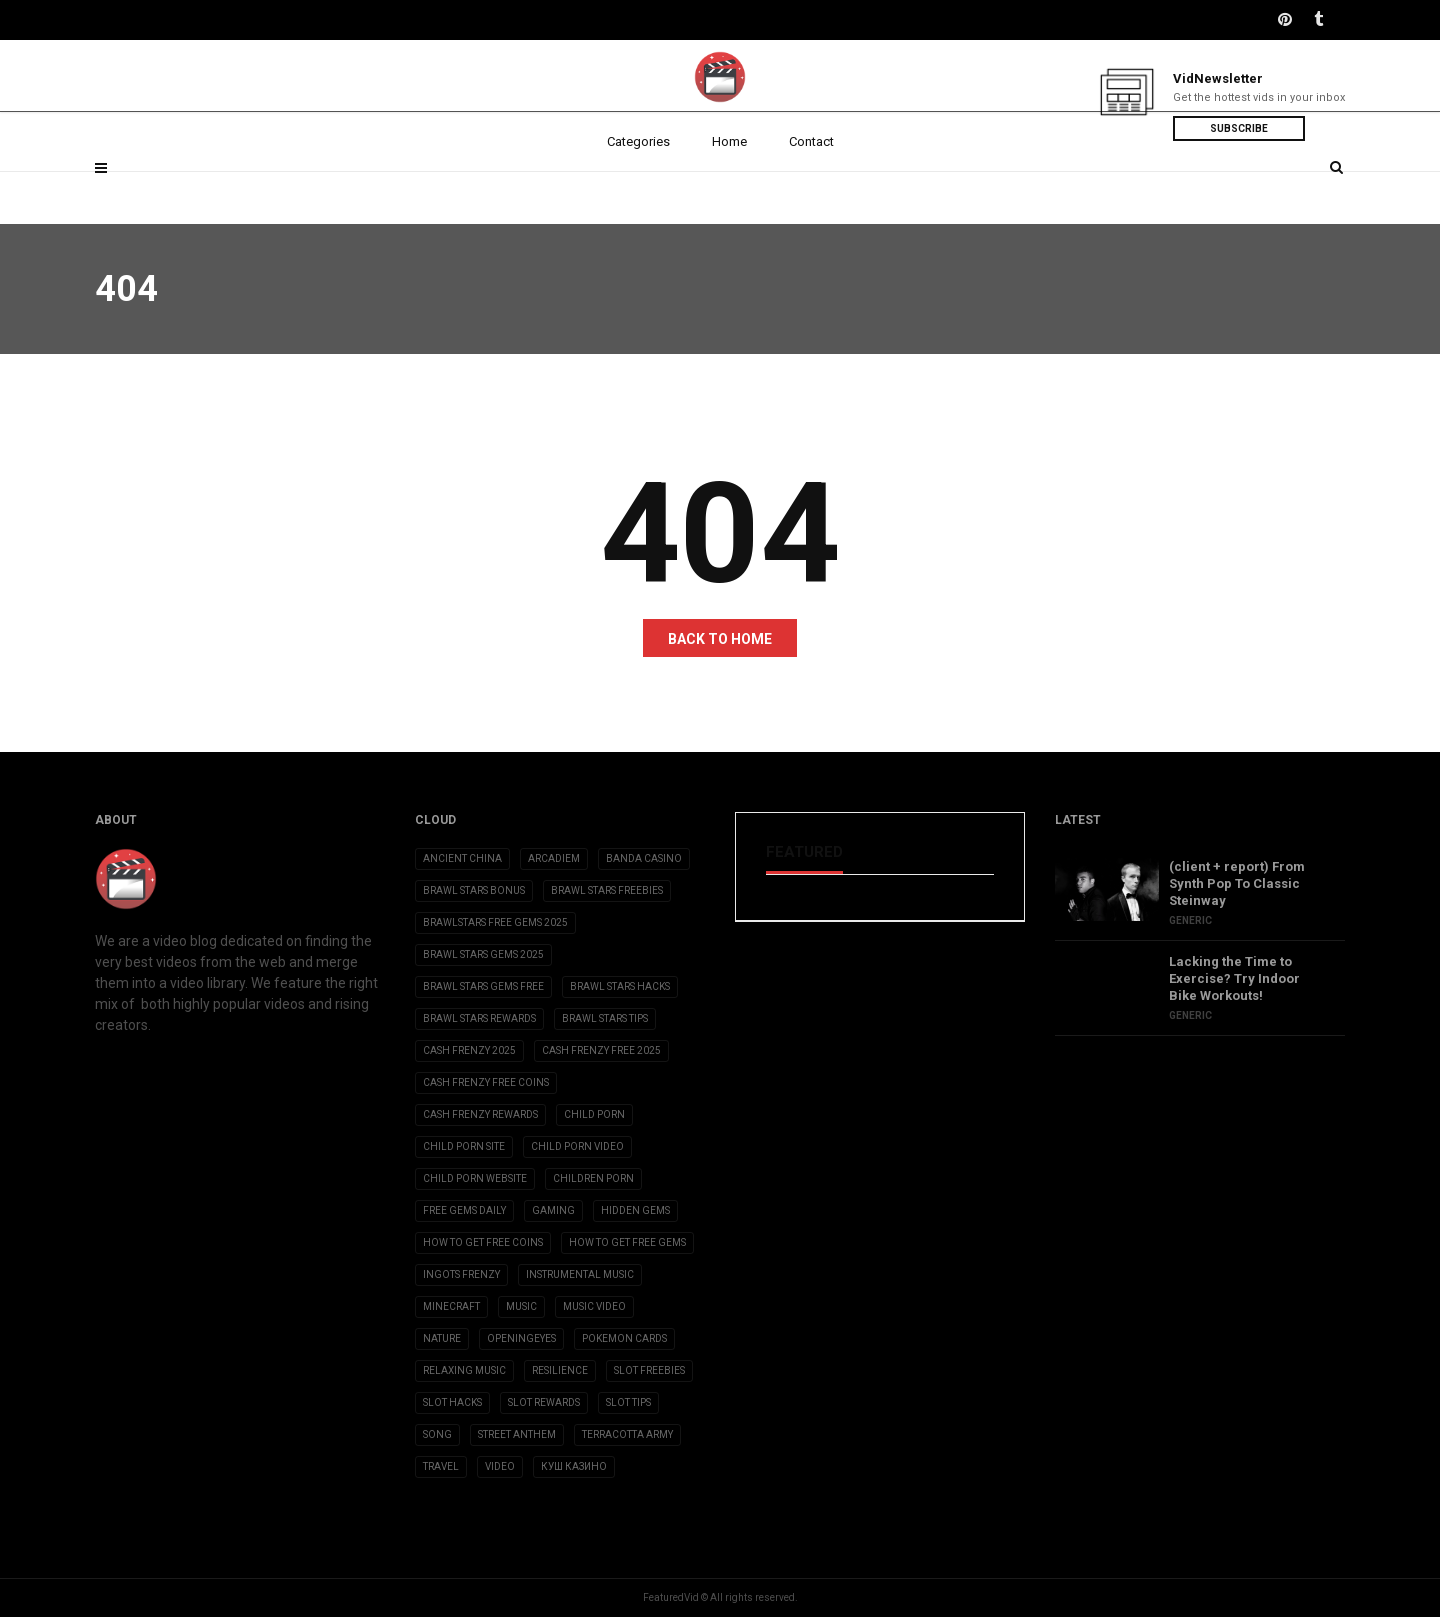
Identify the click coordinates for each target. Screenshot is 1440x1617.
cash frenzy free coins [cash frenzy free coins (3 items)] (486, 1082)
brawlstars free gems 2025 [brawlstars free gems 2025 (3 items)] (495, 922)
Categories (638, 192)
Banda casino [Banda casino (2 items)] (644, 858)
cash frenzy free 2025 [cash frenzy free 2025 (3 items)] (601, 1050)
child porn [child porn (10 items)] (594, 1114)
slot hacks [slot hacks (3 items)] (452, 1402)
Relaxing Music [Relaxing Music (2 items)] (464, 1370)
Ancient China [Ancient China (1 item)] (462, 858)
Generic (1190, 920)
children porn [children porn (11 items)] (593, 1178)
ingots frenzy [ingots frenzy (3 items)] (461, 1274)
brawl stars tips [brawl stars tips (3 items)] (605, 1018)
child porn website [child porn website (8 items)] (475, 1178)
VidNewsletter (1218, 78)
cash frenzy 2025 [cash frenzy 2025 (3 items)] (469, 1050)
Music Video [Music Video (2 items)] (594, 1306)
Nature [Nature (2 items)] (442, 1338)
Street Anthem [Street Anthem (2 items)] (517, 1434)
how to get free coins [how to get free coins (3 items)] (483, 1242)
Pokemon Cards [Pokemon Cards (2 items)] (624, 1338)
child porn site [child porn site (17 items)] (464, 1146)
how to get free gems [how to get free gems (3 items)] (627, 1242)
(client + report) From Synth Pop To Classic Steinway (1237, 883)
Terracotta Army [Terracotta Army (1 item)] (627, 1434)
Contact (811, 192)
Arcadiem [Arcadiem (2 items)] (554, 858)
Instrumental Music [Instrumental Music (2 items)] (580, 1274)
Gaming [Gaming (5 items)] (553, 1210)
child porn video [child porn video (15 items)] (577, 1146)
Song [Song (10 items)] (437, 1434)
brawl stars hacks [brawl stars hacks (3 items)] (620, 986)
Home (729, 192)
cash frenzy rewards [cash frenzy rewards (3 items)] (480, 1114)
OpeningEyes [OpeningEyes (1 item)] (521, 1338)
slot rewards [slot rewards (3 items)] (544, 1402)
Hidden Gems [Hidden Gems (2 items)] (635, 1210)
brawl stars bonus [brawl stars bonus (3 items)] (474, 890)
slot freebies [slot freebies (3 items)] (649, 1370)
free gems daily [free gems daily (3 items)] (464, 1210)
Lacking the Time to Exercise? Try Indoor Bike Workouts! (1234, 978)
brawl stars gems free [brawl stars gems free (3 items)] (483, 986)
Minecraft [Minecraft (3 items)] (451, 1306)
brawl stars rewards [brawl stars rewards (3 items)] (479, 1018)
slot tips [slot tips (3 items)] (628, 1402)
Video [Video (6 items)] (500, 1466)
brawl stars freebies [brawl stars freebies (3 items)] (607, 890)
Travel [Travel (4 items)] (441, 1466)
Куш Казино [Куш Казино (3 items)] (574, 1466)
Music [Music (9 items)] (521, 1306)
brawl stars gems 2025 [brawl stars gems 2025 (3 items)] (483, 954)
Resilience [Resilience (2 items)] (560, 1370)
